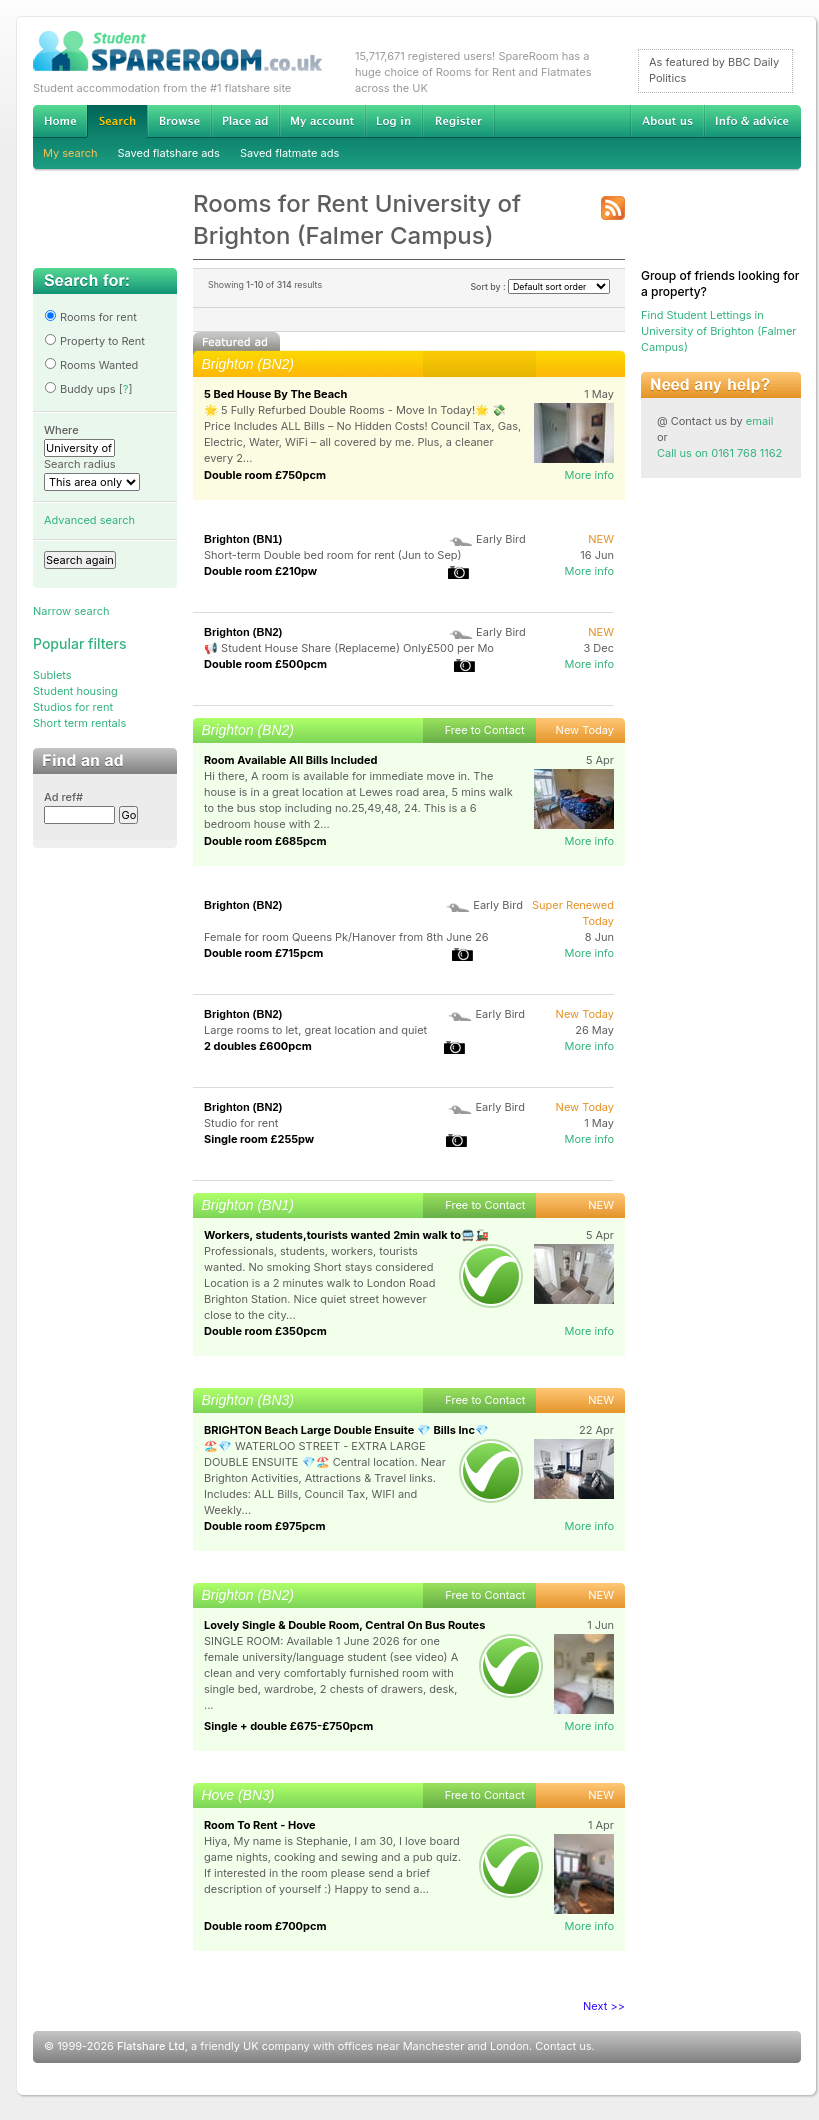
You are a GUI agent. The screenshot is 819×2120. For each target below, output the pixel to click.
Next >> (604, 2006)
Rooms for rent (90, 317)
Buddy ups (80, 389)
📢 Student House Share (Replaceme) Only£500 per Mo (349, 648)
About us (667, 121)
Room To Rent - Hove (260, 1825)
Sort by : (540, 286)
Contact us (563, 2046)
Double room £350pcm (265, 1331)
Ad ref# (63, 797)
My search (70, 153)
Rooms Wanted (91, 365)
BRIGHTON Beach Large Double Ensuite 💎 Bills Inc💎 (346, 1430)
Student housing (75, 691)
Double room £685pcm (265, 841)
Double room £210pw (260, 571)
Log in (393, 121)
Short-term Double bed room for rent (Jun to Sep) (332, 555)
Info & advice (752, 121)
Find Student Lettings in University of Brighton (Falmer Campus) (719, 331)
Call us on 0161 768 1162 (719, 453)
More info (589, 475)
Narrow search (71, 611)
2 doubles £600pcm (258, 1046)
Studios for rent (73, 707)
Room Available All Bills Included (290, 760)
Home (60, 121)
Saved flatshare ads (169, 153)
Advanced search (89, 520)
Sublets (52, 675)
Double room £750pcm (265, 475)
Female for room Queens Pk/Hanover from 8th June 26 (346, 937)
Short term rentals (79, 723)
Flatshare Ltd (151, 2046)
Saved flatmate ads (289, 153)
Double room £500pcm (265, 664)
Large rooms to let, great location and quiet (315, 1030)
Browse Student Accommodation (179, 121)
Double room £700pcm (265, 1926)
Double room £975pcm (265, 1526)
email (760, 421)
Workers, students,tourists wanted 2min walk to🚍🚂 (346, 1235)
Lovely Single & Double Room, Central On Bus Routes (344, 1625)
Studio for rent (241, 1123)
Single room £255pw (259, 1139)
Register (458, 121)
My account (322, 121)
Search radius (80, 464)
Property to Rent (94, 341)
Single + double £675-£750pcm (288, 1726)
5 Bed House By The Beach (275, 394)
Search (117, 121)
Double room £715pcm (263, 953)
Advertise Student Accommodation (245, 121)
